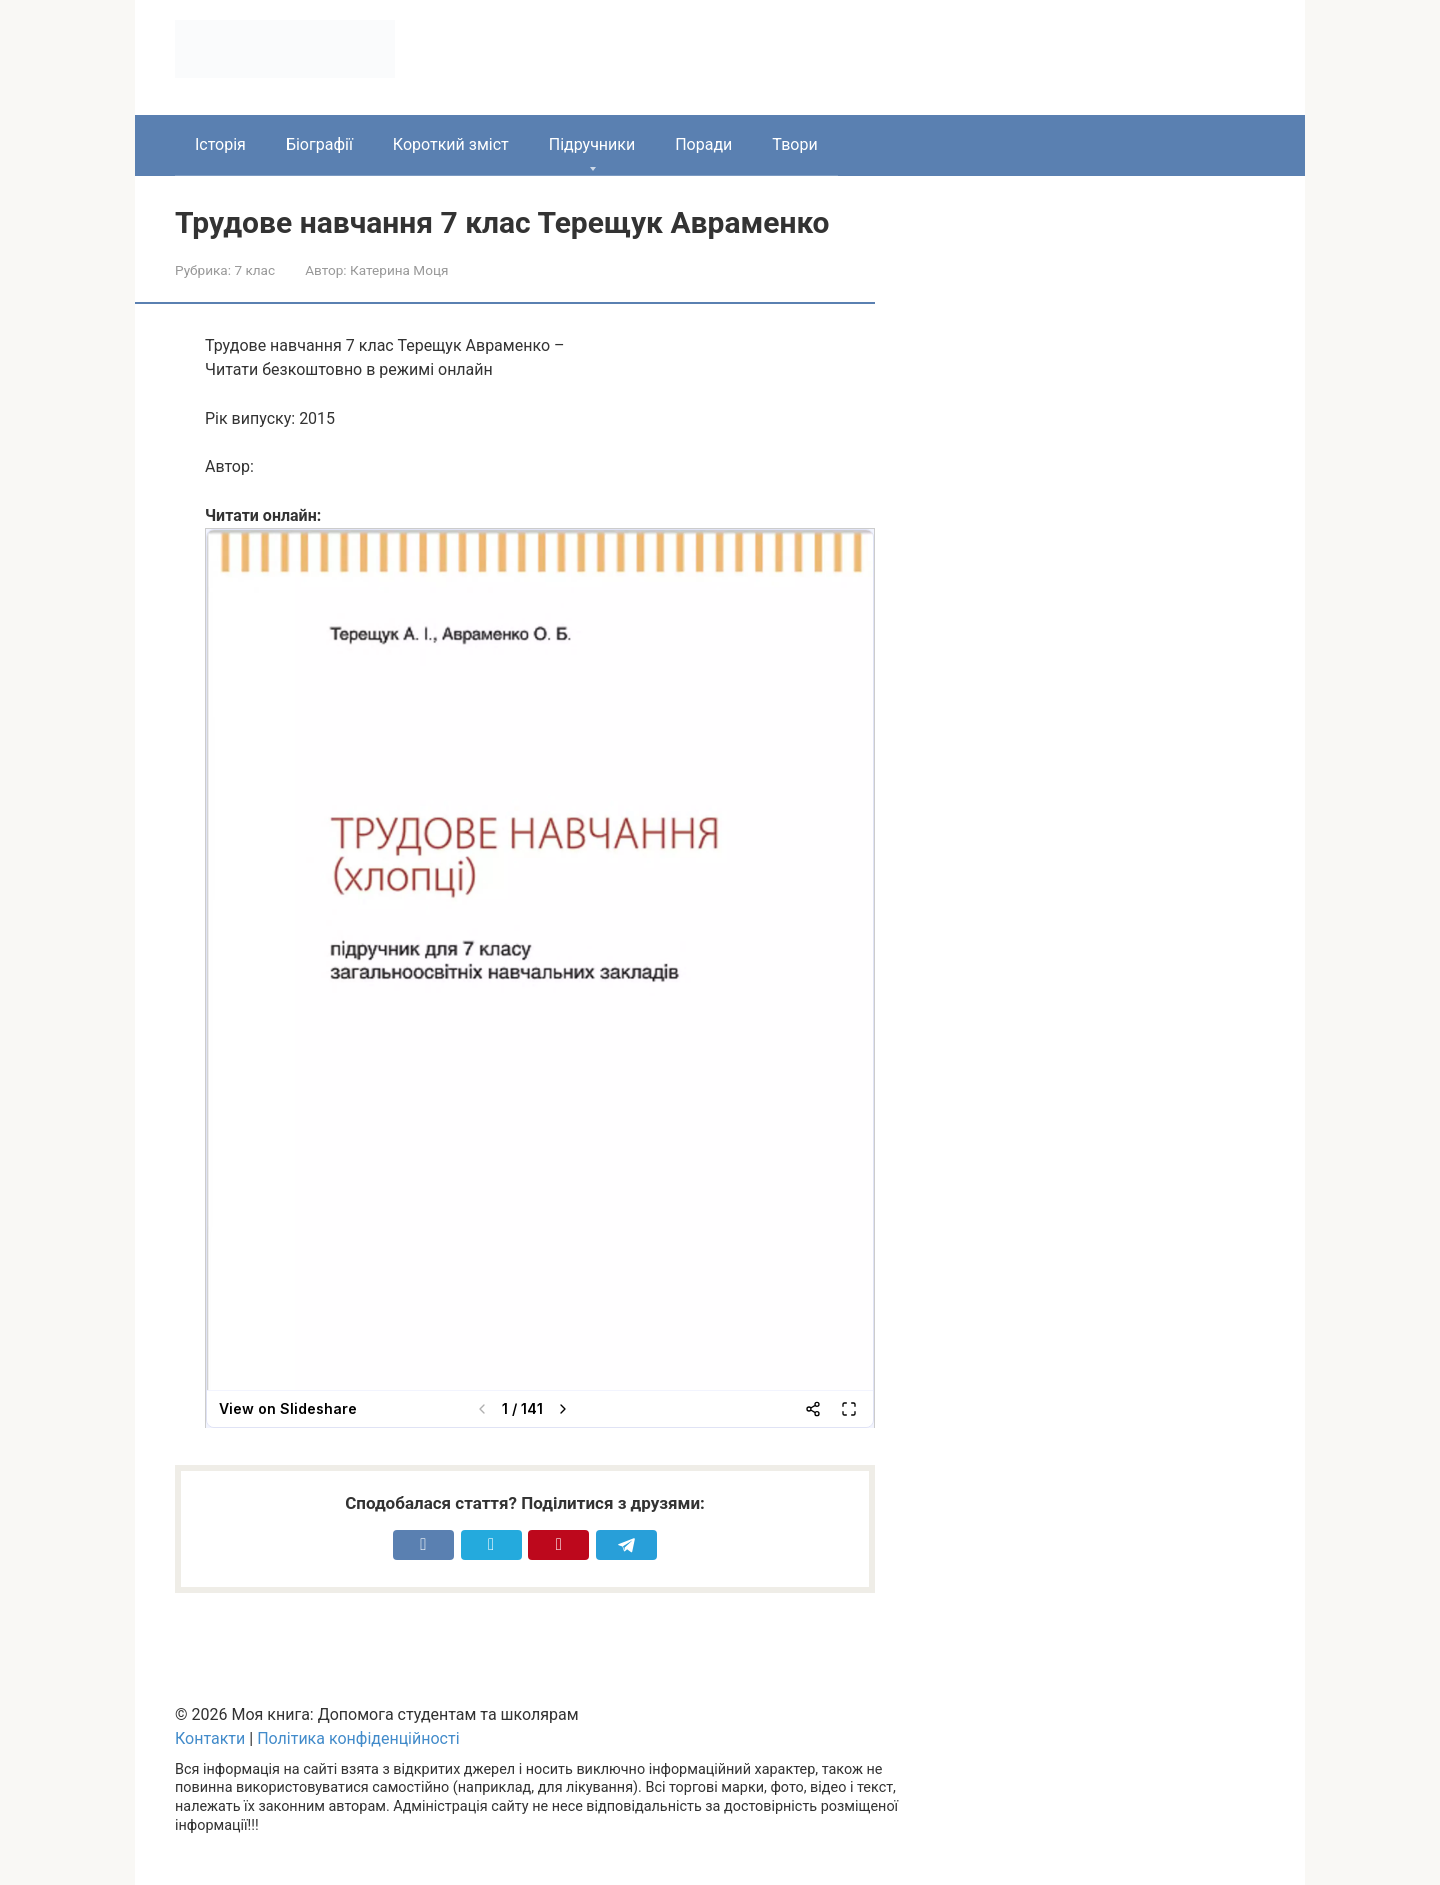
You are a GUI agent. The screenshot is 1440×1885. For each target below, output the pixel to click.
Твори (794, 144)
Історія (220, 144)
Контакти (210, 1738)
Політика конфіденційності (358, 1738)
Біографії (319, 144)
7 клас (254, 270)
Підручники (592, 144)
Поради (703, 144)
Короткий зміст (451, 144)
